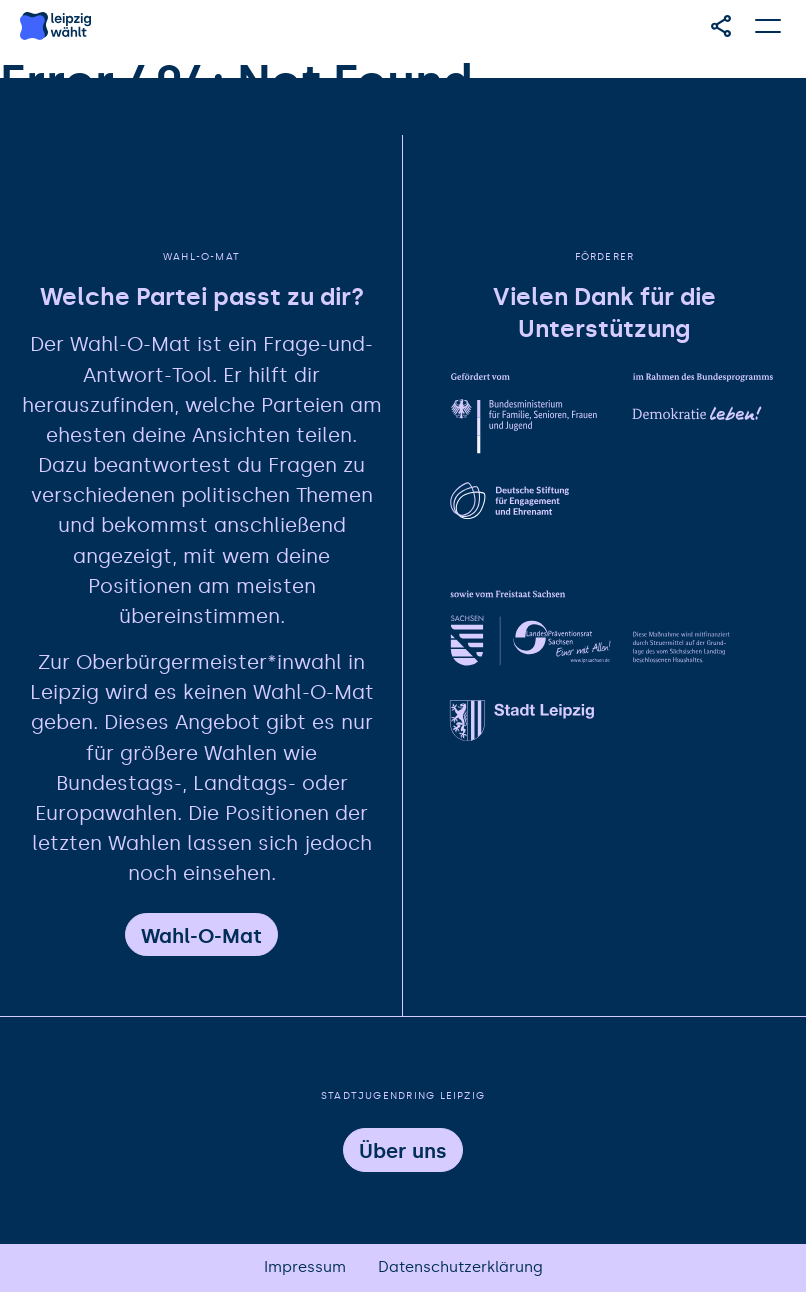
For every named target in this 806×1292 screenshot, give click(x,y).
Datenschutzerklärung (460, 1267)
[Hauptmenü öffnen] (769, 26)
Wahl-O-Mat (201, 936)
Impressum (305, 1267)
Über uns (403, 1151)
